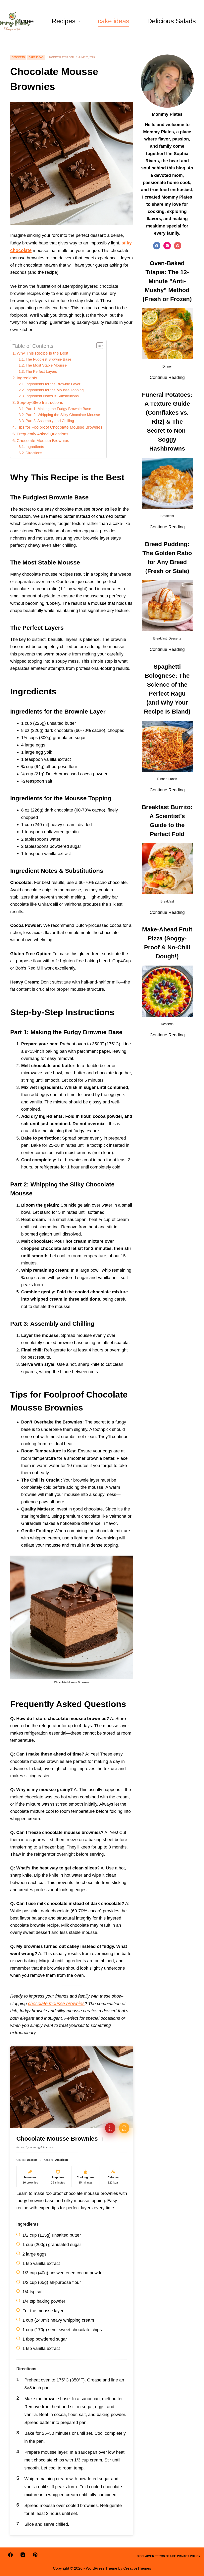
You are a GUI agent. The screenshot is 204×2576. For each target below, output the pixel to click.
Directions (33, 453)
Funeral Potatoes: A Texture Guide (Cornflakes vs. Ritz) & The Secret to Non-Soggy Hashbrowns (167, 421)
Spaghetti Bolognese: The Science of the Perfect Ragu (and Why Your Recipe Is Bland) (167, 689)
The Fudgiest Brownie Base (47, 359)
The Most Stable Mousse (45, 365)
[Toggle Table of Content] (94, 344)
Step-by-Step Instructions (39, 402)
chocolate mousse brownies (55, 2003)
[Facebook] (157, 245)
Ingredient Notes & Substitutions (50, 396)
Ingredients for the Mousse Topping (53, 390)
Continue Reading (167, 377)
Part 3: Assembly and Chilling (48, 420)
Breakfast (167, 516)
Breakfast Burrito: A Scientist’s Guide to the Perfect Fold (167, 820)
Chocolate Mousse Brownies (42, 440)
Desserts (18, 57)
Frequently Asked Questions (41, 433)
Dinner (167, 366)
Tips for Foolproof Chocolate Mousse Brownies (58, 427)
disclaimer (134, 2556)
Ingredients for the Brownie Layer (51, 384)
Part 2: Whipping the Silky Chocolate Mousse (60, 414)
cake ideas (113, 21)
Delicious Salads (171, 21)
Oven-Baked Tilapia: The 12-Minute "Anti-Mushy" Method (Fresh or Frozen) (167, 281)
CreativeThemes (137, 2568)
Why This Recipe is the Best (41, 352)
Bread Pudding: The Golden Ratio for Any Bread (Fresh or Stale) (167, 557)
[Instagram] (167, 245)
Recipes (66, 21)
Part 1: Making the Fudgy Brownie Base (56, 408)
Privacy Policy (186, 2556)
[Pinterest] (177, 245)
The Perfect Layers (40, 371)
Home (25, 21)
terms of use (158, 2556)
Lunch (172, 779)
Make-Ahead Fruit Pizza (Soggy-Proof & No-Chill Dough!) (167, 943)
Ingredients (26, 377)
